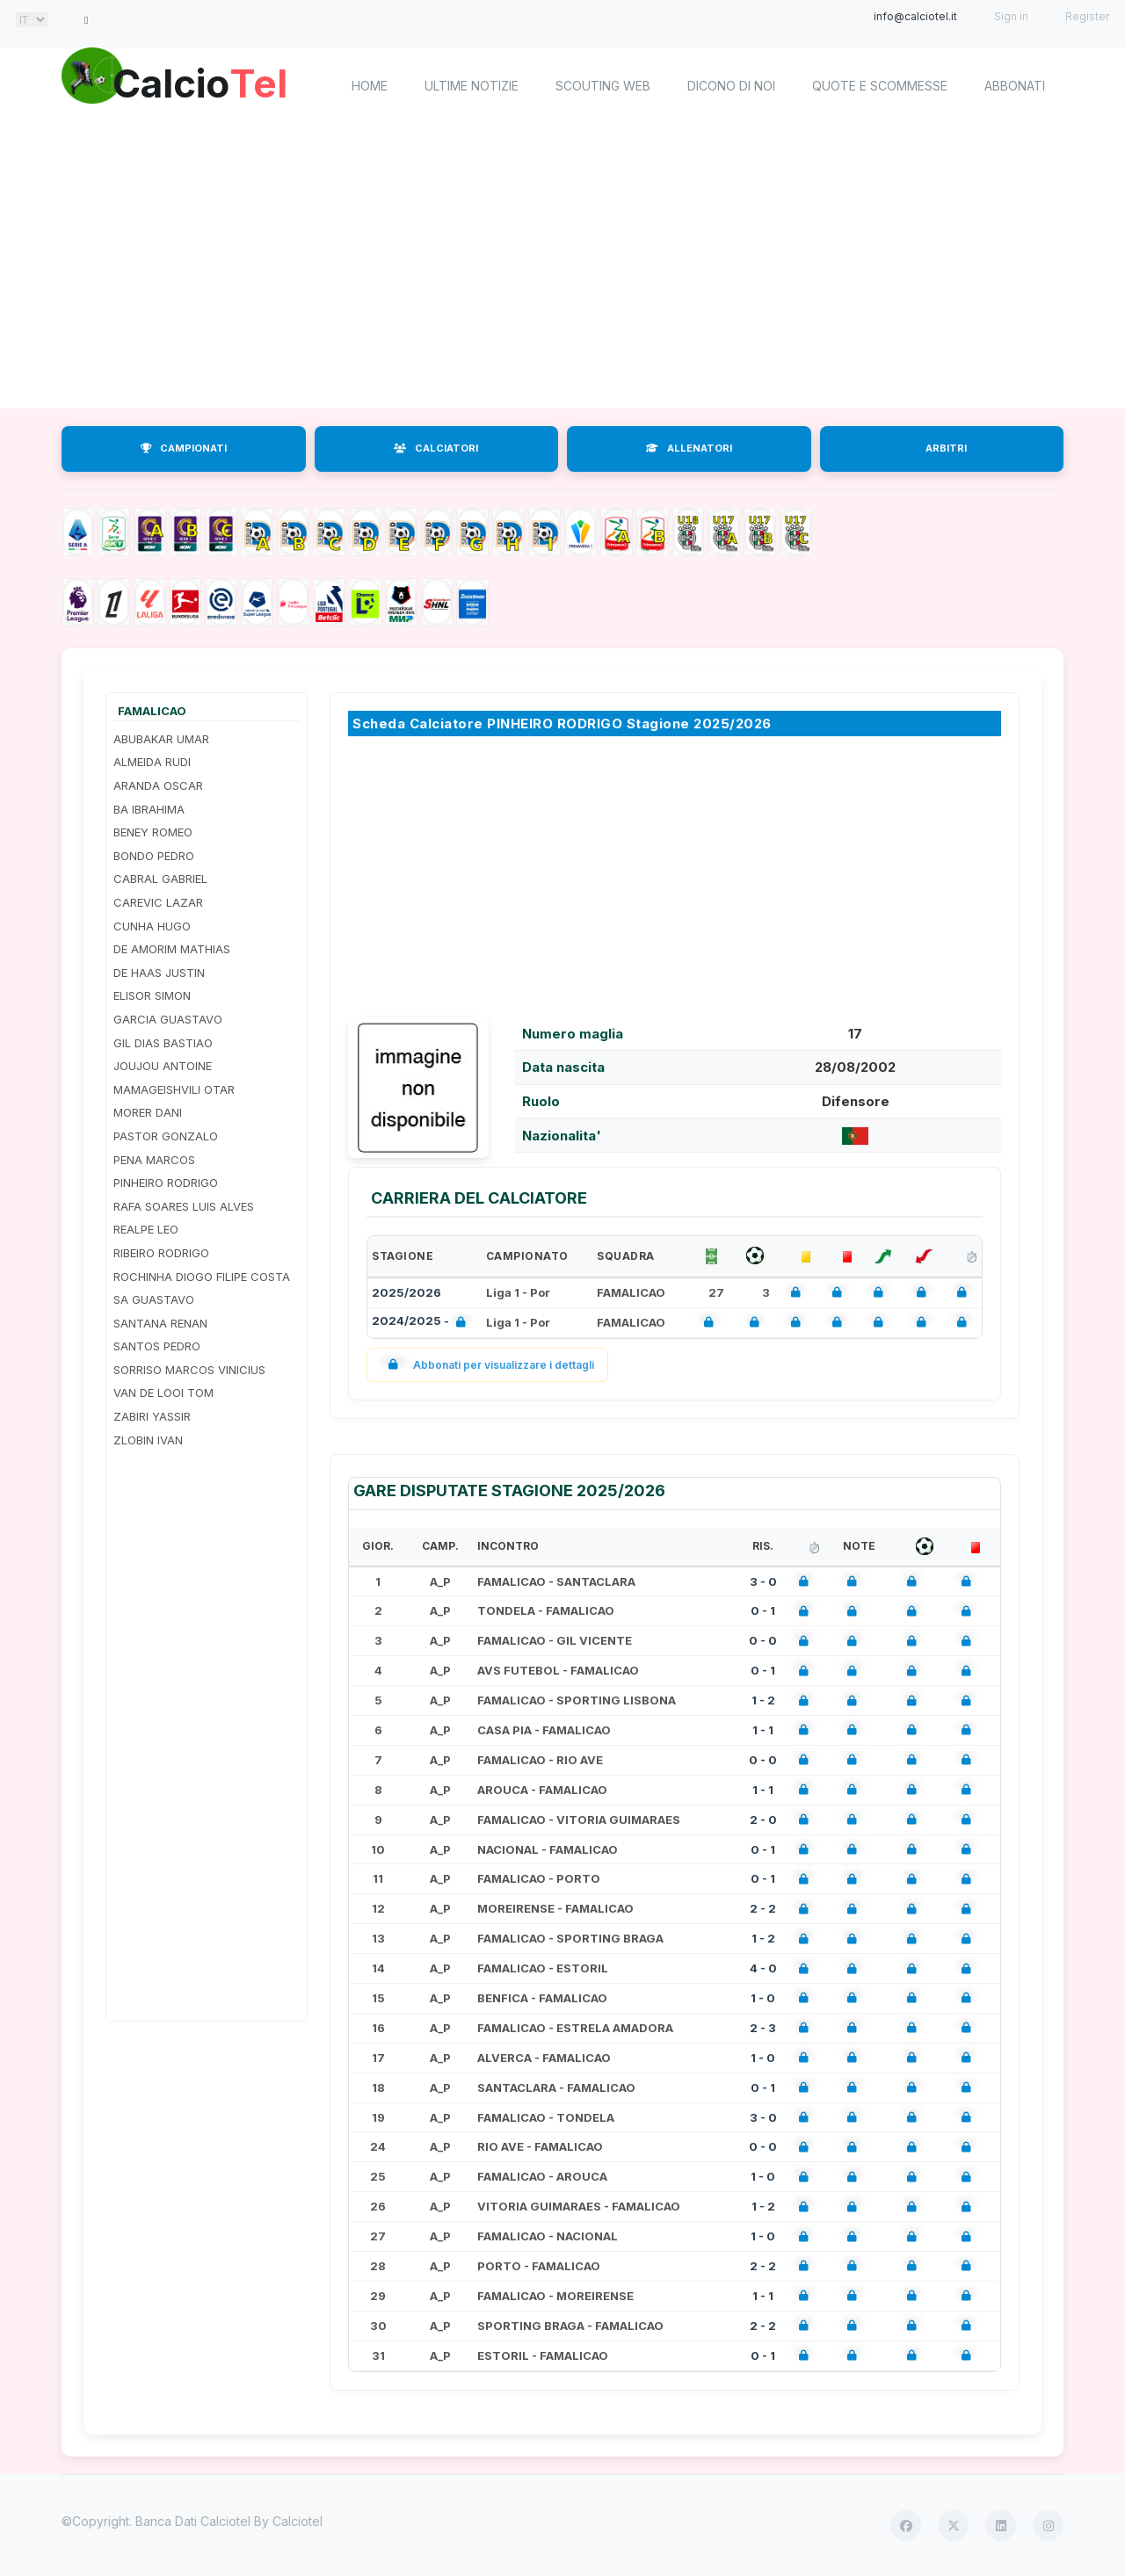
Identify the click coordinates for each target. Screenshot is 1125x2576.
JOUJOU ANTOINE (162, 1066)
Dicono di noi (731, 85)
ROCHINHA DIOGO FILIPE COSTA (201, 1277)
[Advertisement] (562, 268)
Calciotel (297, 2521)
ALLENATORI (689, 448)
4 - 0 (763, 1968)
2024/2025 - (422, 1322)
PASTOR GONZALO (165, 1136)
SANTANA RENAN (160, 1323)
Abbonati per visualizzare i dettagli (487, 1365)
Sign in (1011, 16)
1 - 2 (763, 1700)
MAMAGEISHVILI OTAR (174, 1089)
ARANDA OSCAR (158, 785)
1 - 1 (762, 1730)
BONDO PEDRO (153, 856)
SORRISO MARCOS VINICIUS (189, 1370)
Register (1087, 16)
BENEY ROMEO (152, 832)
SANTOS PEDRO (156, 1346)
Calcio (210, 83)
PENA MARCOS (154, 1160)
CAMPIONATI (184, 448)
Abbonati (1014, 85)
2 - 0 (763, 1820)
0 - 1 (763, 1610)
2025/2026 (406, 1292)
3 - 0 (763, 1581)
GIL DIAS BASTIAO (163, 1043)
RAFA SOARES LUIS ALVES (183, 1206)
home (370, 85)
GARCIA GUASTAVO (167, 1019)
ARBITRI (946, 448)
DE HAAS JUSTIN (159, 973)
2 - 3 (763, 2028)
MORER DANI (147, 1112)
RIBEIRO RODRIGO (161, 1253)
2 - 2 (763, 1908)
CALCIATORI (436, 448)
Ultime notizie (472, 85)
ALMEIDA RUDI (152, 762)
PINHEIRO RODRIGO (165, 1183)
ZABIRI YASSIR (152, 1416)
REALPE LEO (145, 1229)
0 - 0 (763, 1640)
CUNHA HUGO (152, 926)
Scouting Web (602, 85)
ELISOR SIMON (152, 995)
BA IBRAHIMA (149, 809)
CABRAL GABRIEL (160, 879)
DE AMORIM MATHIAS (171, 949)
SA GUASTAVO (153, 1299)
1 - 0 (763, 1998)
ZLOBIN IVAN (148, 1440)
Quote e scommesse (879, 85)
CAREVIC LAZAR (158, 902)
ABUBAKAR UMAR (161, 739)
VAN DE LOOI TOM (163, 1393)
